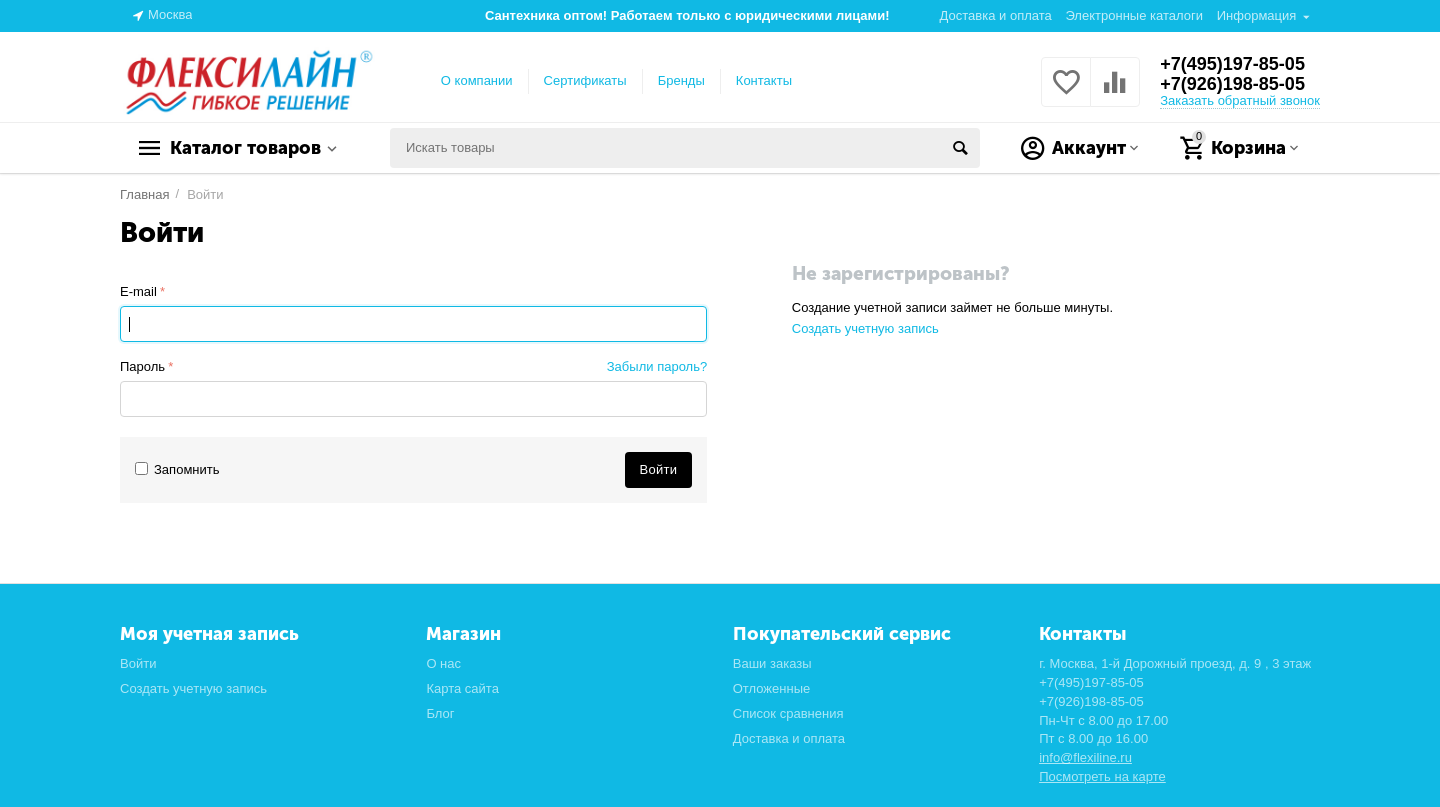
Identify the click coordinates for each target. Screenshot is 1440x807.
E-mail (138, 291)
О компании (477, 80)
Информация (1257, 15)
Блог (440, 713)
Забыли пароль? (657, 366)
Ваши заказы (772, 663)
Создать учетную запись (865, 328)
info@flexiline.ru (1085, 757)
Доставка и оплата (996, 15)
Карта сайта (462, 688)
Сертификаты (585, 80)
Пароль (142, 366)
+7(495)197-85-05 (1232, 64)
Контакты (764, 80)
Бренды (681, 80)
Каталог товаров (245, 148)
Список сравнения (788, 713)
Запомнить (177, 469)
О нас (443, 663)
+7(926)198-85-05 (1232, 84)
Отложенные (772, 688)
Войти (138, 663)
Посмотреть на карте (1102, 776)
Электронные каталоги (1134, 15)
